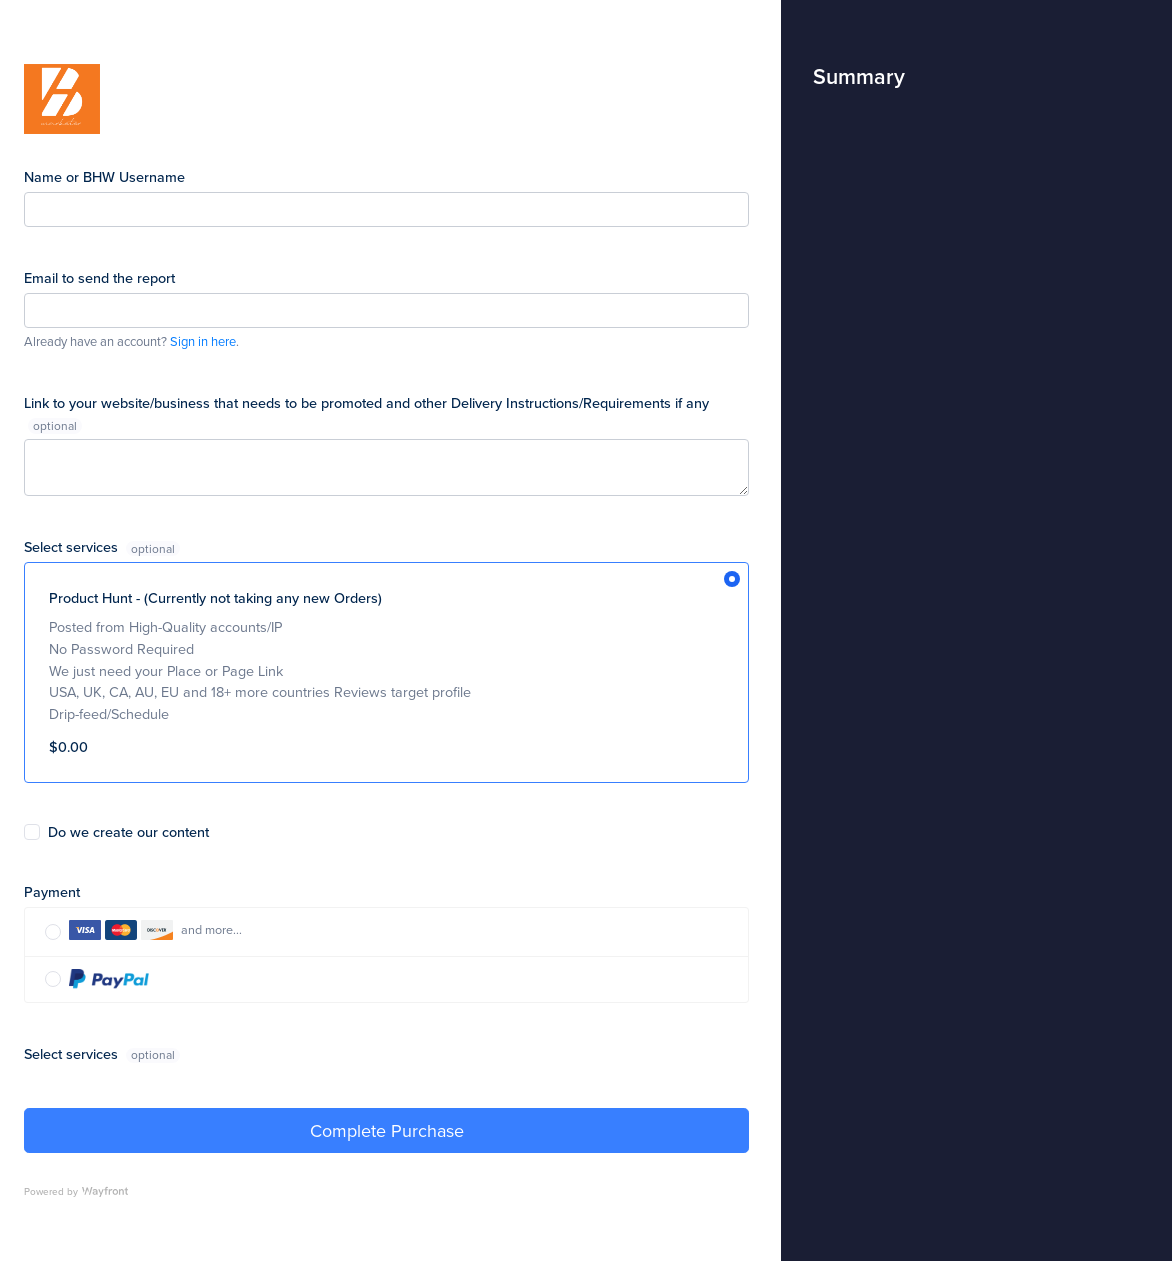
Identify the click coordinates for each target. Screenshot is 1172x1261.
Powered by (76, 1191)
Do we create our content (128, 832)
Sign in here (203, 341)
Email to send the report (99, 277)
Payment (52, 891)
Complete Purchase (387, 1130)
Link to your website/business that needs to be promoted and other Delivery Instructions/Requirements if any (366, 402)
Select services (73, 546)
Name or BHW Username (104, 176)
